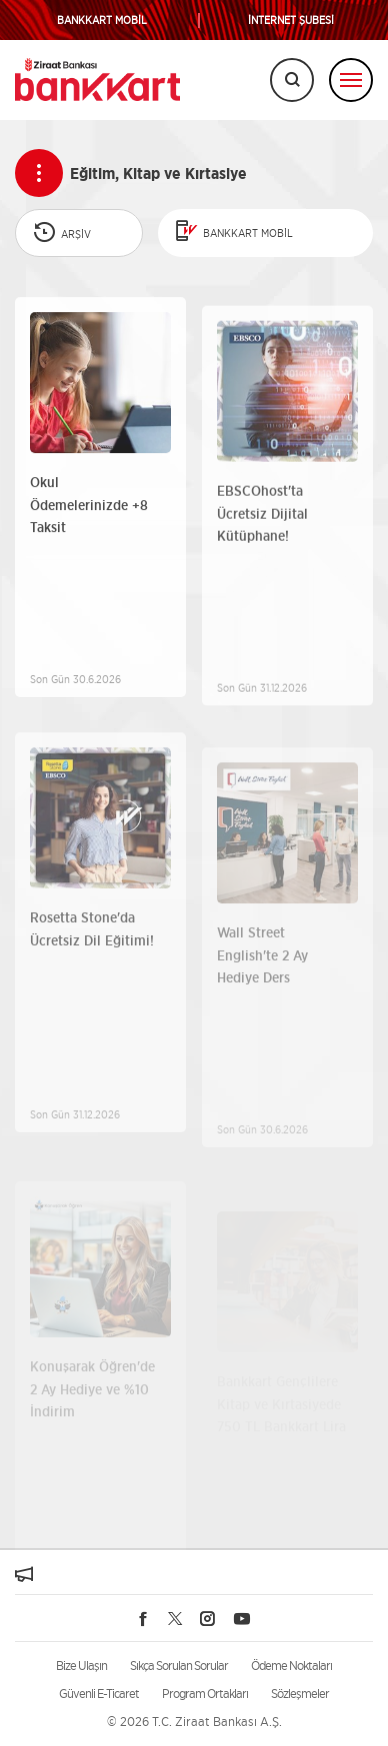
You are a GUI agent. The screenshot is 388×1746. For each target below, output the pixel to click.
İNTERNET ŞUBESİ (291, 20)
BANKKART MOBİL (102, 20)
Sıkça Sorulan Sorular (179, 1665)
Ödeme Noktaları (291, 1665)
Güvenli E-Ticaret (99, 1693)
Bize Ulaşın (81, 1665)
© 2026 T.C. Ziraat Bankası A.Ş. (194, 1721)
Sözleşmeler (300, 1693)
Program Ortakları (205, 1693)
